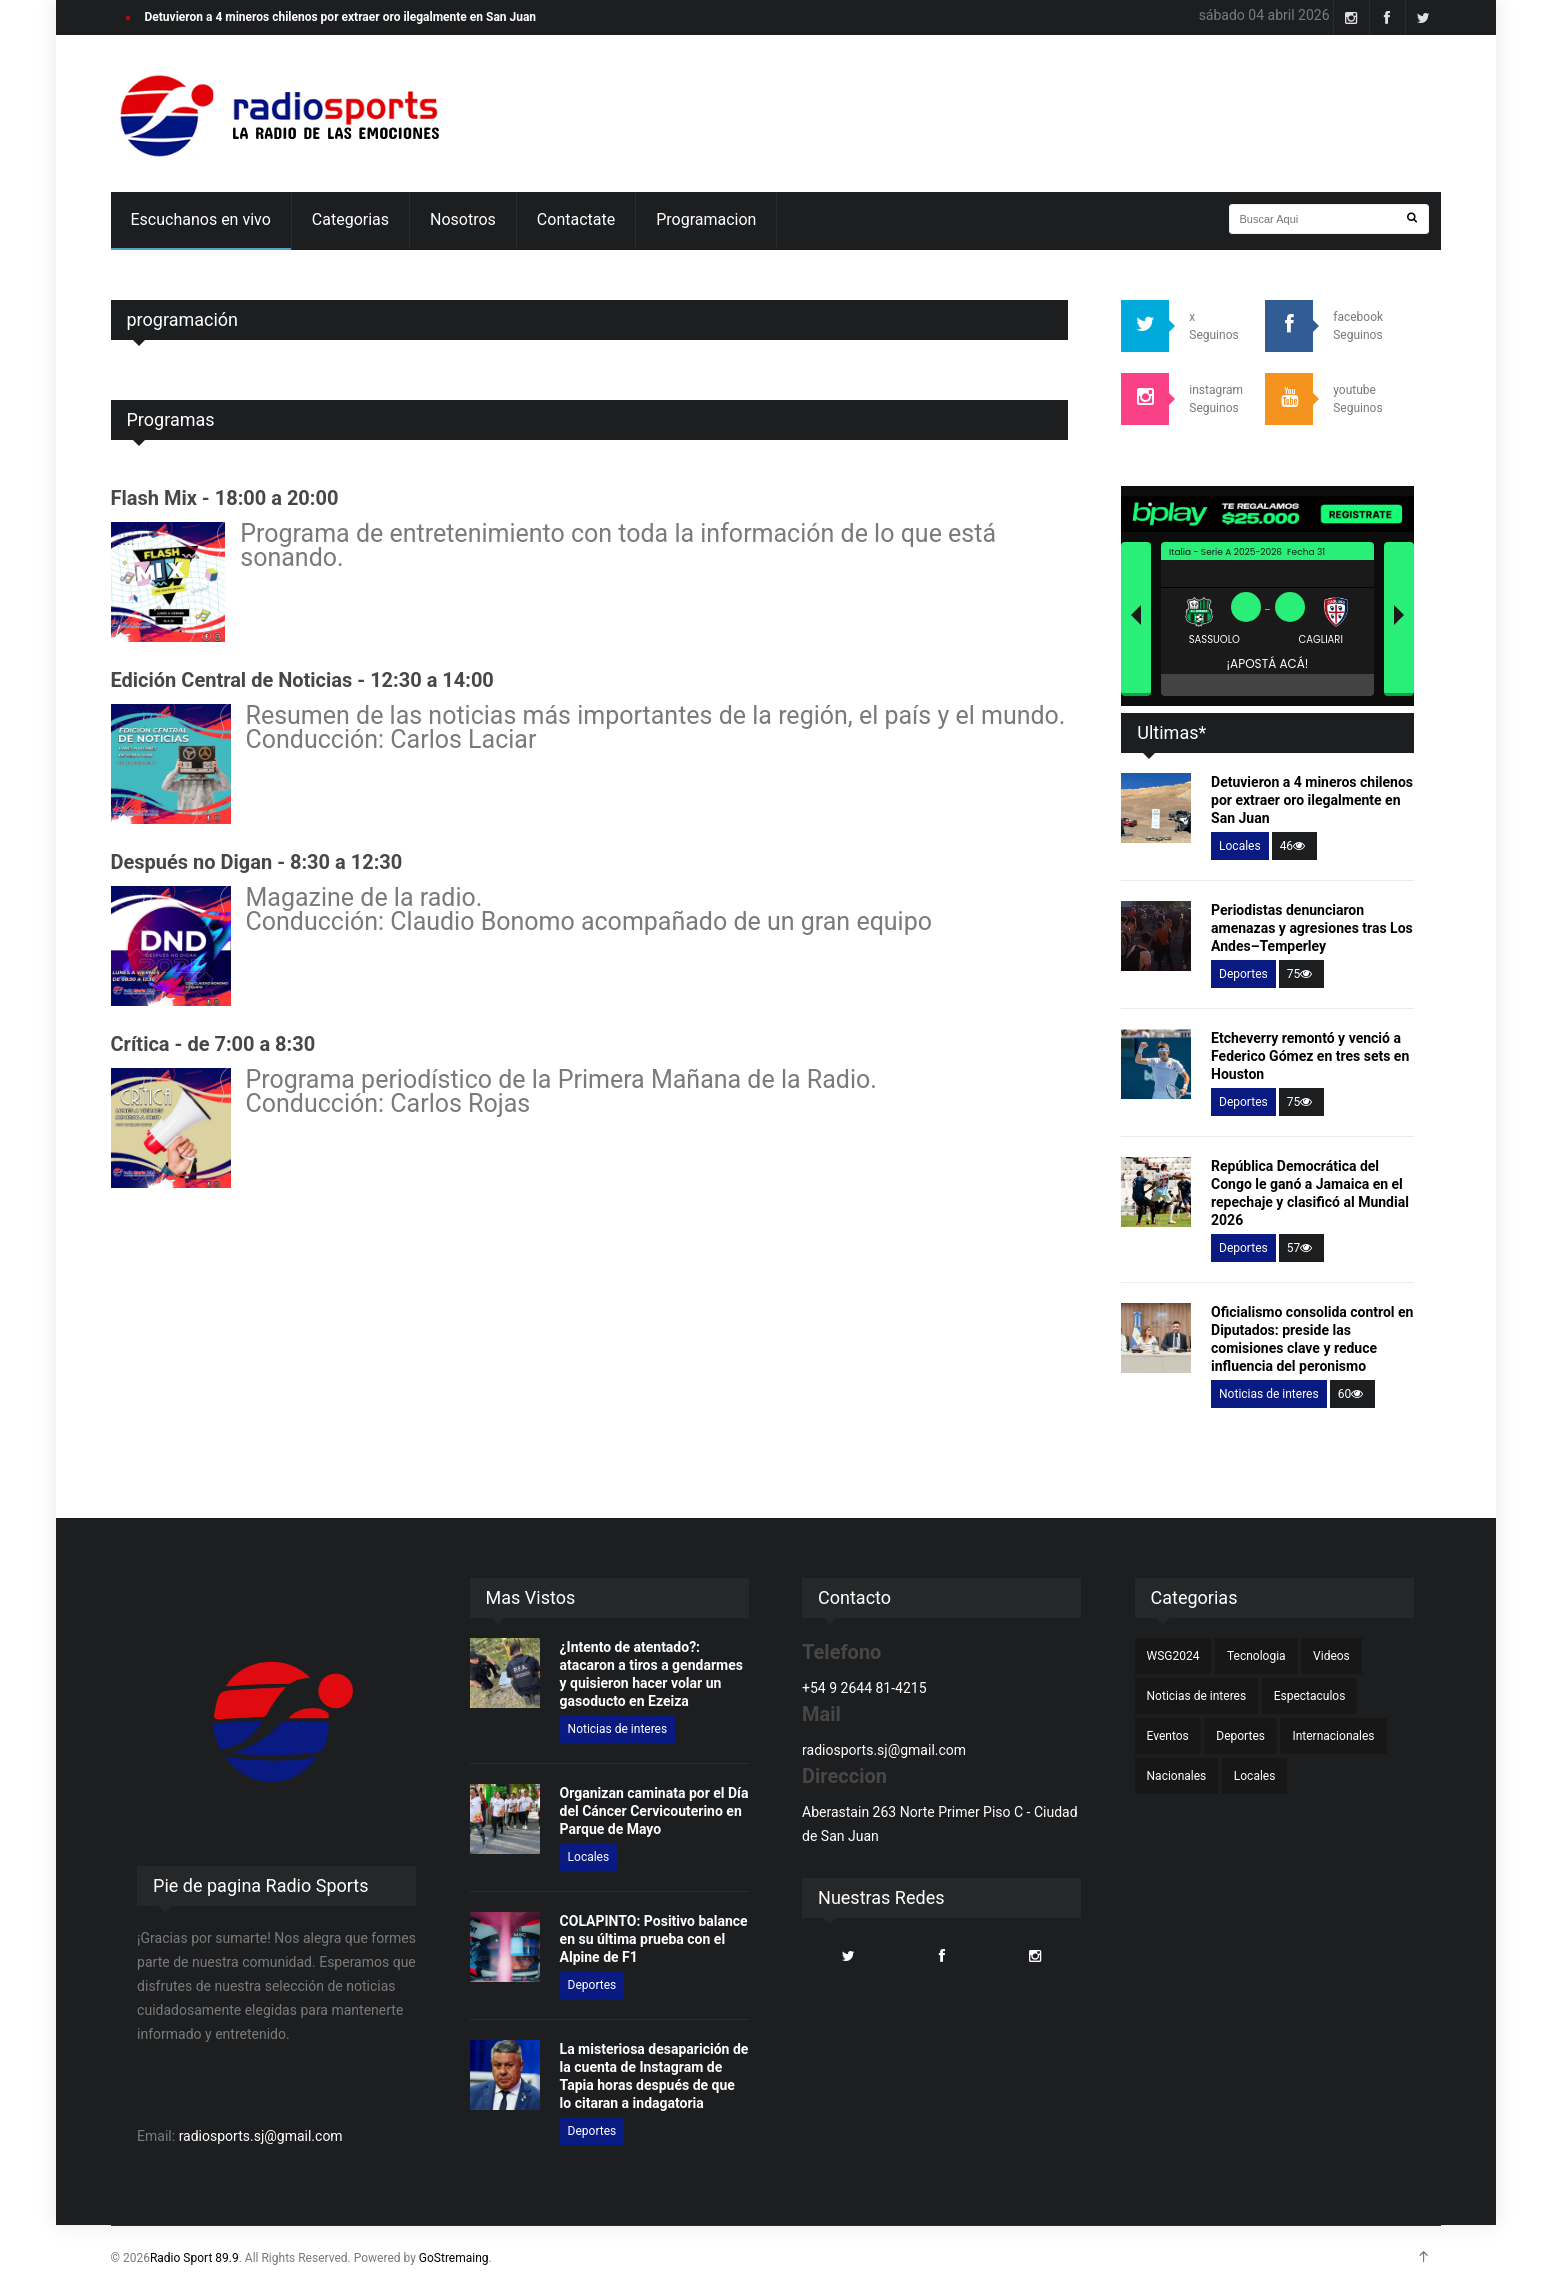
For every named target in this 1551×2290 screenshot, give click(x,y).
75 (1302, 974)
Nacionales (1177, 1776)
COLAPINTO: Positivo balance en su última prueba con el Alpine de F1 (654, 1939)
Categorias (350, 219)
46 (1295, 846)
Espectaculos (1310, 1696)
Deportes (1243, 974)
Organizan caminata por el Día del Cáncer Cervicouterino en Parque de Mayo (654, 1811)
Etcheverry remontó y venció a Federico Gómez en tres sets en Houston (1310, 1056)
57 (1302, 1248)
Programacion (706, 219)
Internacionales (1333, 1736)
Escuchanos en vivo (201, 219)
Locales (1240, 846)
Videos (1331, 1656)
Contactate (576, 219)
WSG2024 (1173, 1656)
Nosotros (463, 219)
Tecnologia (1256, 1656)
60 (1353, 1394)
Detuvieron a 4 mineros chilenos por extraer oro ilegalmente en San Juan (341, 17)
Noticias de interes (1269, 1394)
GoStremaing (454, 2258)
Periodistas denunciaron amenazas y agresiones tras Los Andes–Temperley (1312, 928)
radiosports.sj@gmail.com (261, 2136)
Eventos (1168, 1736)
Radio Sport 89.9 (194, 2258)
